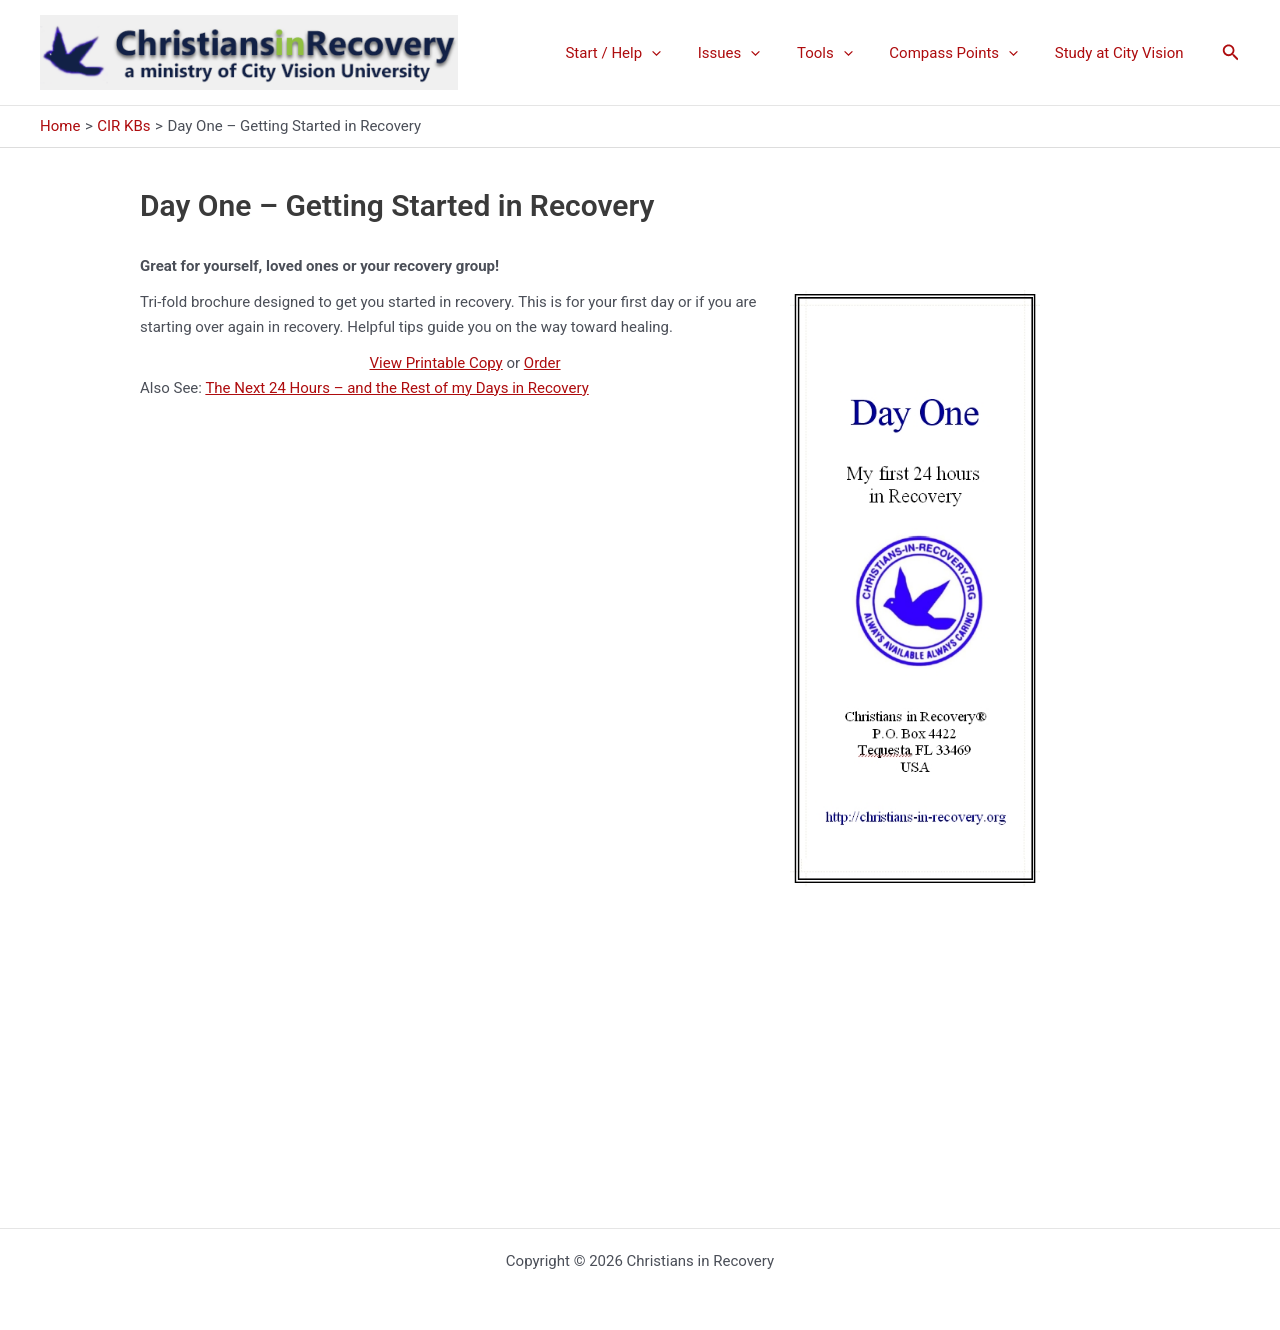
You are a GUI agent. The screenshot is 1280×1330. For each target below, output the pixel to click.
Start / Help (643, 53)
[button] (1231, 52)
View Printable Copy (436, 363)
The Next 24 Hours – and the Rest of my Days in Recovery (396, 388)
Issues (752, 53)
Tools (842, 53)
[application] (681, 53)
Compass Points (963, 53)
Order (542, 363)
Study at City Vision (1122, 53)
